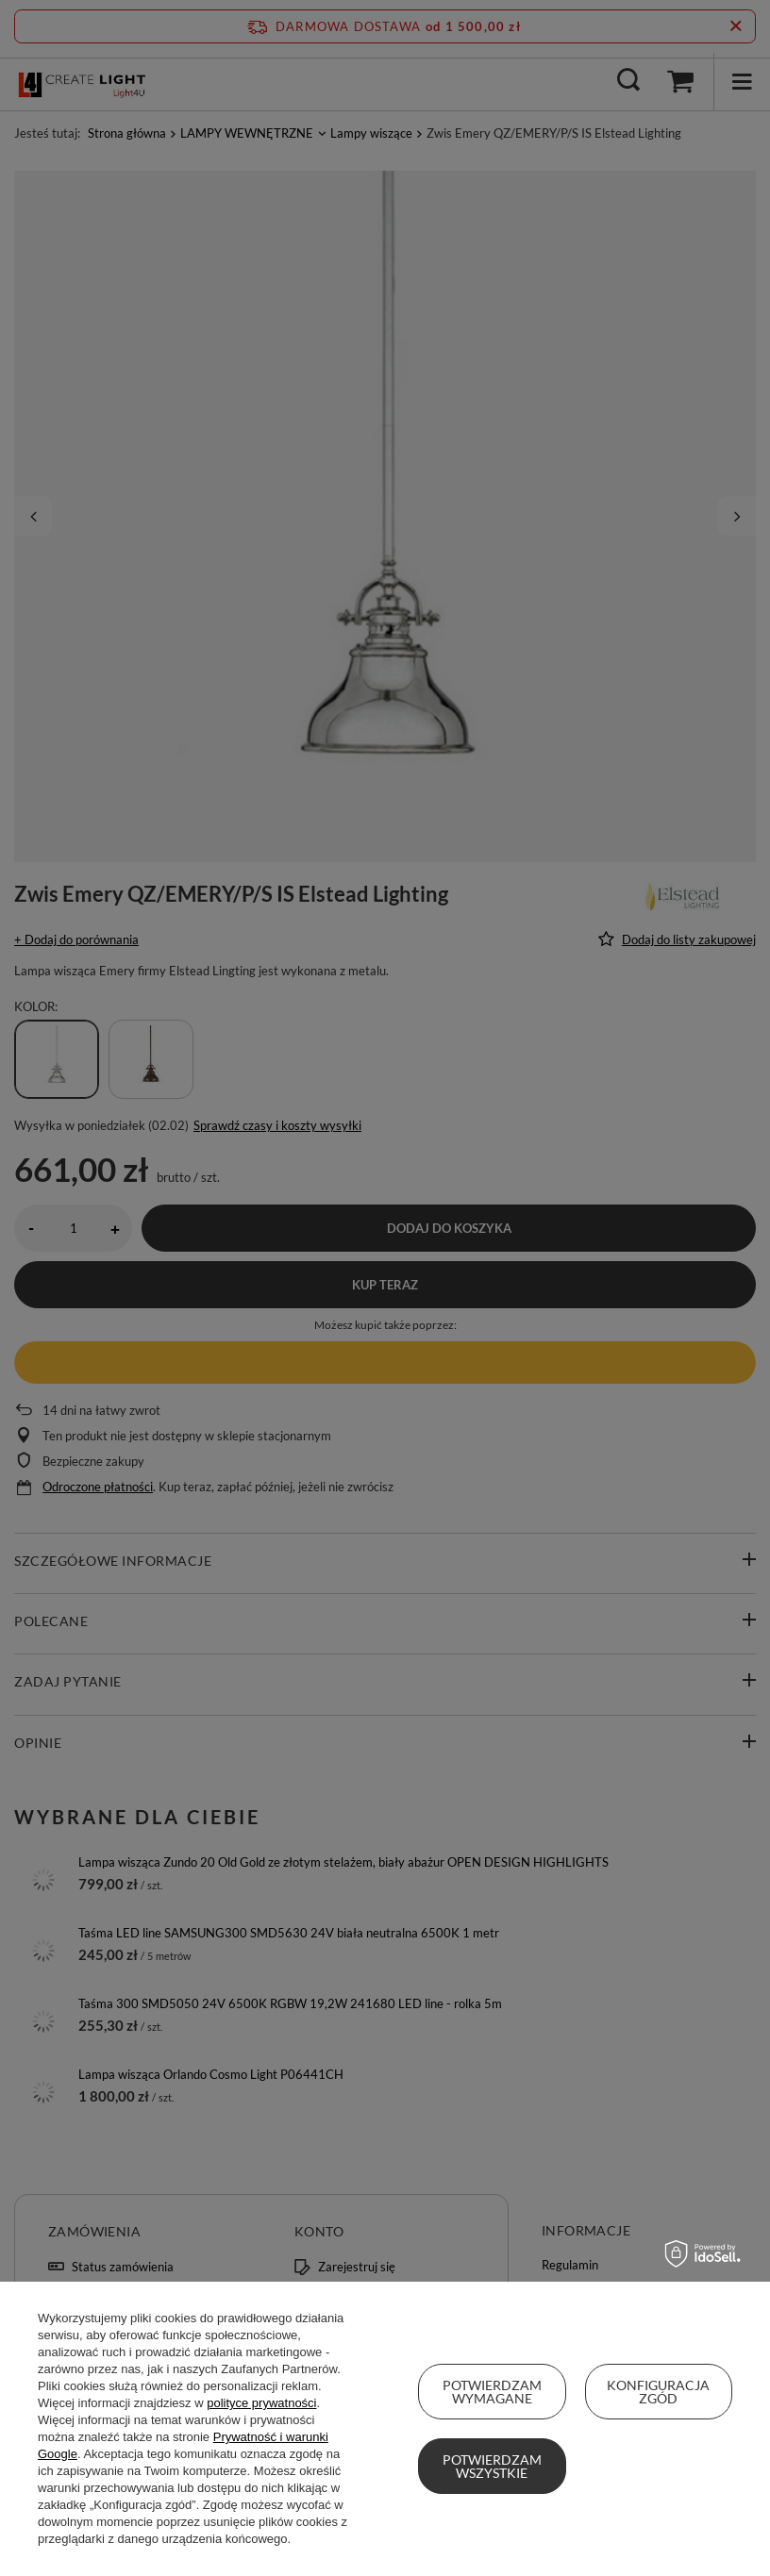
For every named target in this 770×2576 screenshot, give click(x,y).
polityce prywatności (261, 2403)
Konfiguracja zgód (658, 2391)
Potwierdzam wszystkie (492, 2466)
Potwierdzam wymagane (492, 2391)
